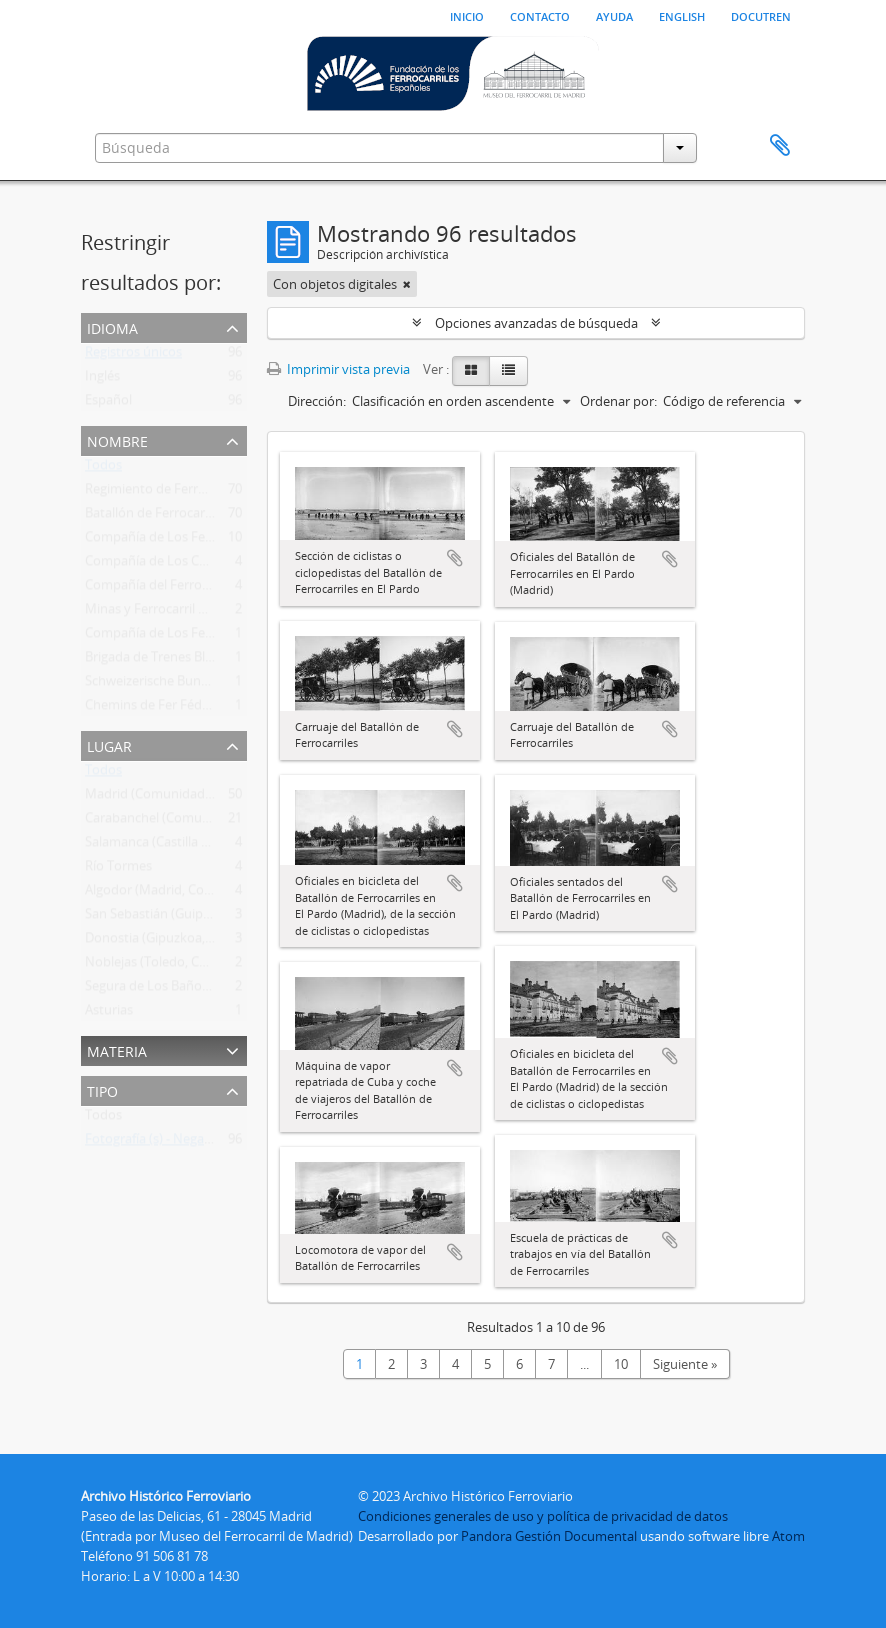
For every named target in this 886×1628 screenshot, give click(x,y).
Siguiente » (685, 1364)
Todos (103, 469)
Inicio (467, 15)
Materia (117, 1049)
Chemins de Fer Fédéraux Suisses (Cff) (197, 709)
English (682, 15)
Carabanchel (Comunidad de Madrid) (194, 822)
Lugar (109, 744)
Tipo (102, 1089)
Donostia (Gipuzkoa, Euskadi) (171, 942)
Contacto (540, 15)
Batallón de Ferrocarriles (157, 517)
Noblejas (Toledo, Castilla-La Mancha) (195, 966)
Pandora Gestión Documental (549, 1536)
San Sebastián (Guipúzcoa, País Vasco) (197, 918)
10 (621, 1364)
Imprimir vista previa (338, 369)
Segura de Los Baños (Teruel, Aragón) (195, 990)
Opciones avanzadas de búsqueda (536, 323)
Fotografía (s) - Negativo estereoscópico (202, 1143)
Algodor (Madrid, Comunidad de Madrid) (205, 894)
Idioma (112, 326)
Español (108, 404)
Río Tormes (118, 870)
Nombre (117, 439)
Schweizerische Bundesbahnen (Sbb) (193, 685)
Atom (788, 1536)
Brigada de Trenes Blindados (169, 661)
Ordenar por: (618, 401)
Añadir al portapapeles (455, 558)
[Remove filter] (407, 284)
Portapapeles (780, 146)
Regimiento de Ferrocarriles (166, 493)
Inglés (102, 380)
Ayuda (614, 15)
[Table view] (508, 371)
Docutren (761, 15)
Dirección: (317, 401)
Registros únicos (133, 356)
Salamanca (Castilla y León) (165, 846)
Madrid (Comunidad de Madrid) (179, 798)
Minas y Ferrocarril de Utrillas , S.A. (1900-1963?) (224, 613)
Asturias (109, 1014)
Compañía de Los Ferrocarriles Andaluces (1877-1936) (242, 637)
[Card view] (471, 371)
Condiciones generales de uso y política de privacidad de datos (543, 1516)
